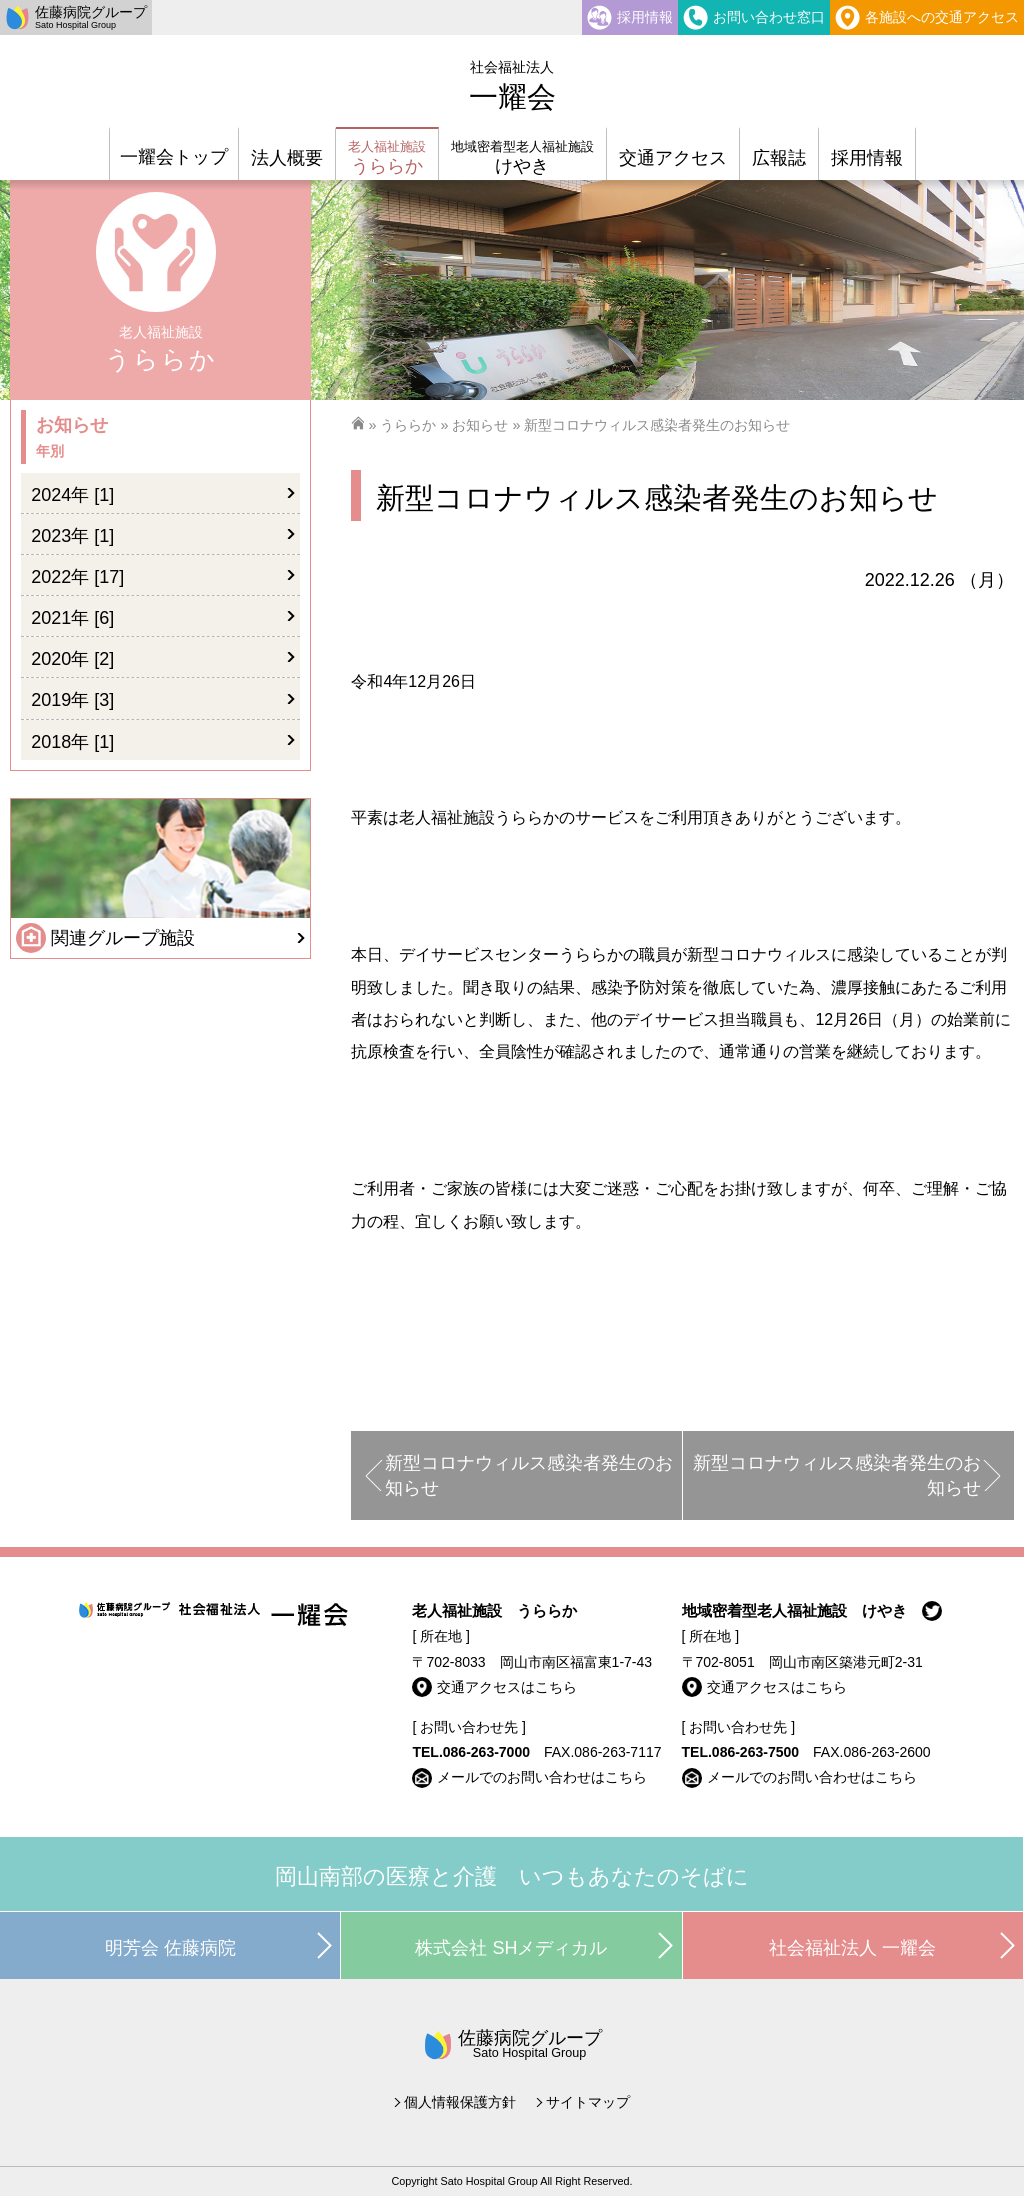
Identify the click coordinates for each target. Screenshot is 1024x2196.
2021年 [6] (72, 618)
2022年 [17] (77, 577)
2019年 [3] (72, 700)
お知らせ (480, 425)
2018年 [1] (72, 742)
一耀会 (512, 86)
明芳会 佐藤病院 (170, 1948)
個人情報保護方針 (460, 2102)
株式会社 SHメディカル (511, 1948)
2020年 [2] (72, 659)
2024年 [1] (72, 495)
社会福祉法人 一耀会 (852, 1948)
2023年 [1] (72, 536)
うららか (408, 425)
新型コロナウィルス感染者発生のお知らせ (529, 1475)
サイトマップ (588, 2102)
